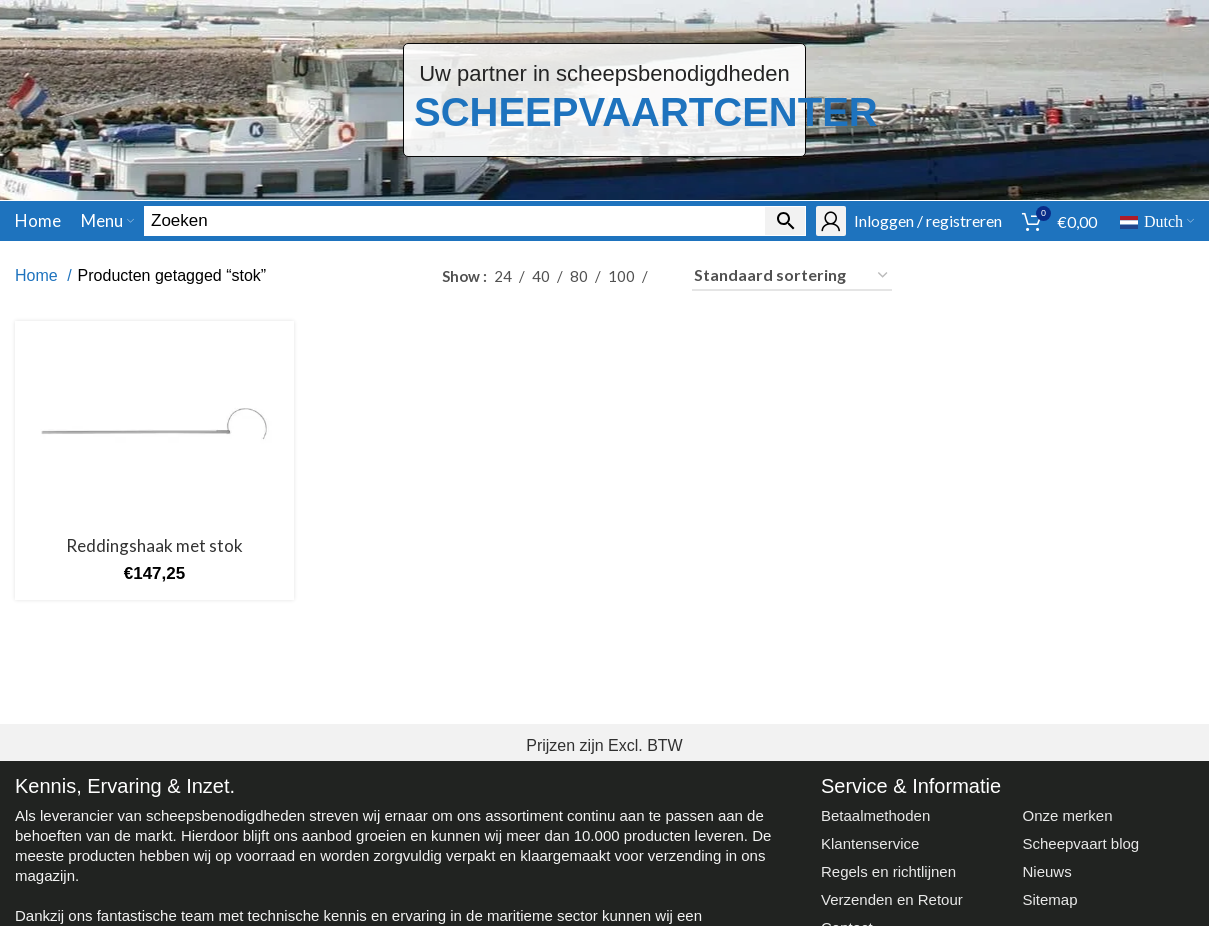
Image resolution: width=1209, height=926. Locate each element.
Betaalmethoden (875, 815)
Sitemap (1049, 899)
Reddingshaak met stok (154, 545)
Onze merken (1067, 815)
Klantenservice (870, 843)
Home (38, 275)
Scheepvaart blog (1080, 843)
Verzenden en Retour (892, 899)
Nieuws (1046, 871)
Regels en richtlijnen (888, 871)
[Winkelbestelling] (792, 276)
